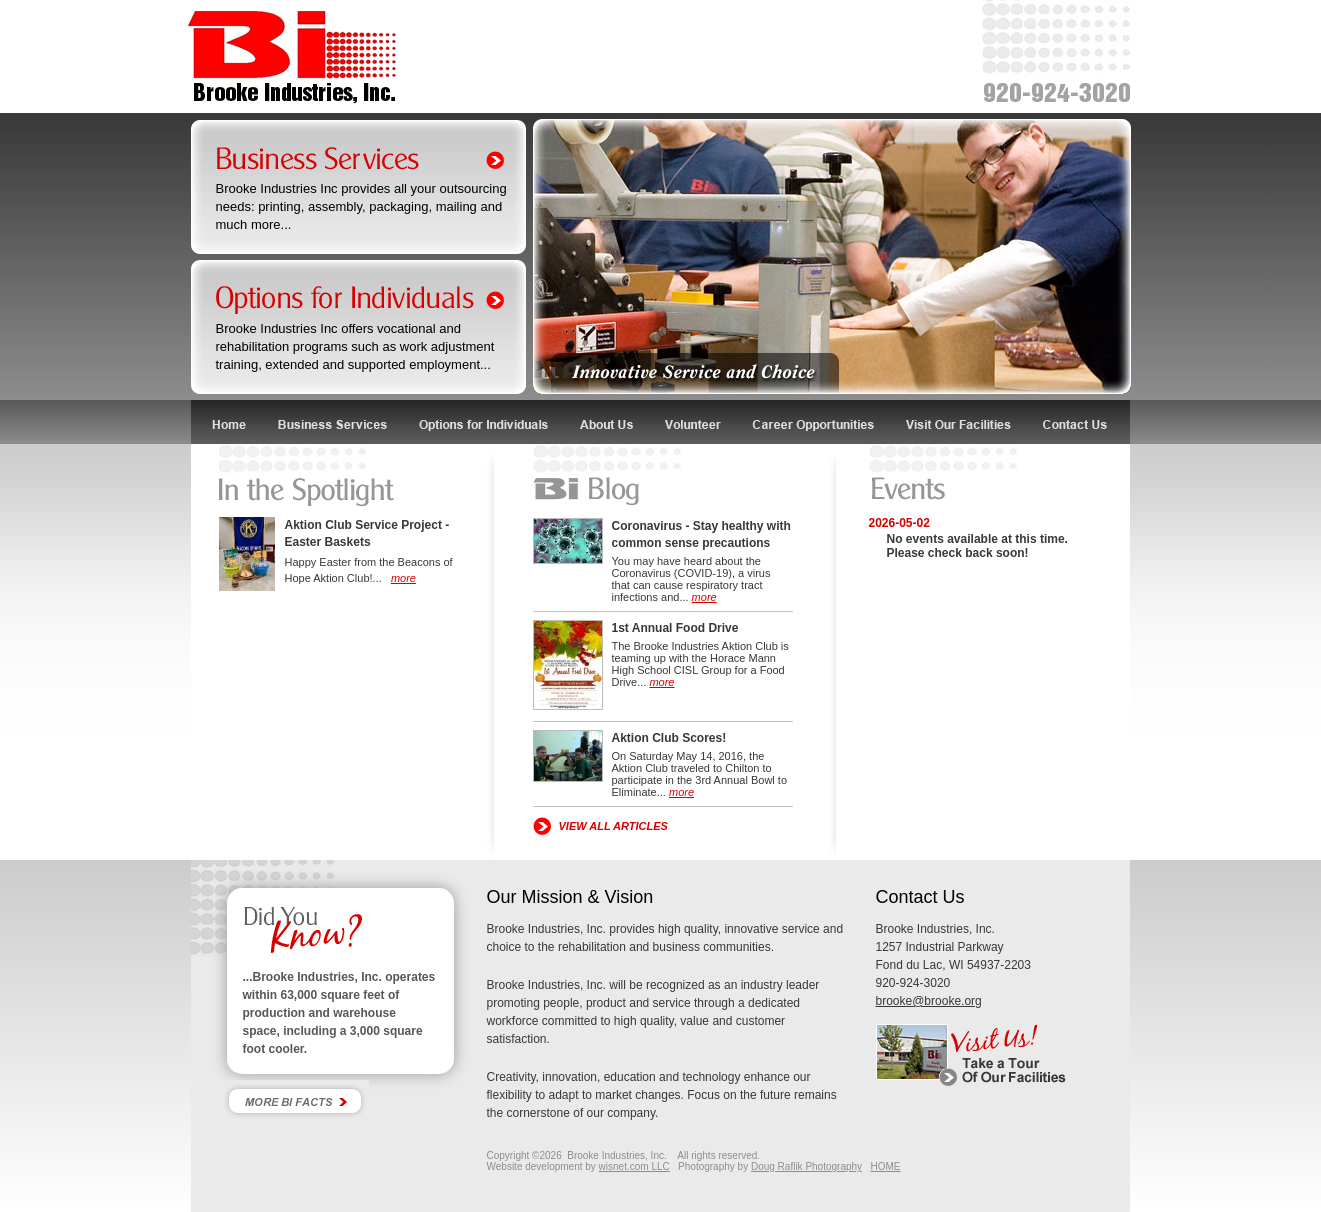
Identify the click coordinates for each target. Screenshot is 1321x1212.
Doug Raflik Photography (806, 1166)
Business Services (334, 422)
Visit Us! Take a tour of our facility (1002, 1055)
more (403, 578)
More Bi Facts (295, 1100)
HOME (885, 1166)
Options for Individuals (484, 422)
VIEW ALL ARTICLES (613, 826)
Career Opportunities (814, 422)
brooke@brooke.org (929, 1001)
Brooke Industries (292, 58)
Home (228, 422)
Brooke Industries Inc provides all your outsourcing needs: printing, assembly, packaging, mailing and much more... (361, 206)
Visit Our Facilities (960, 422)
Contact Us (1080, 422)
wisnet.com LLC (634, 1166)
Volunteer (693, 422)
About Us (607, 422)
